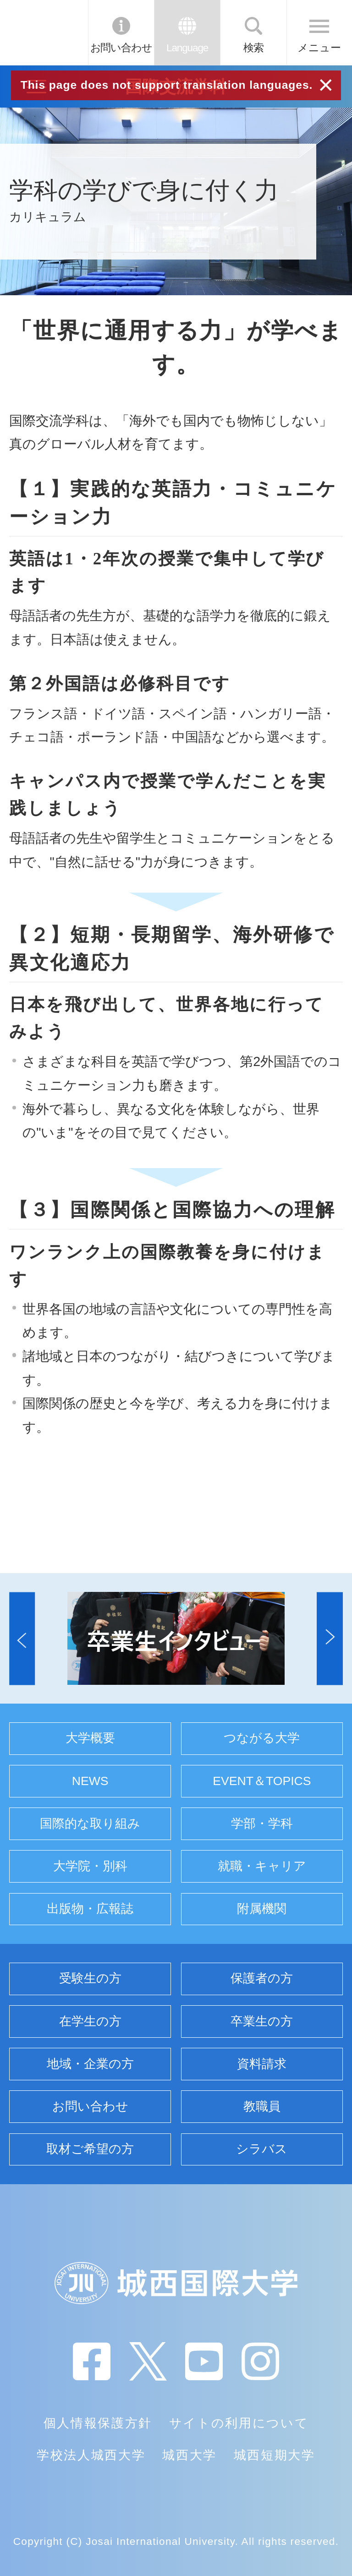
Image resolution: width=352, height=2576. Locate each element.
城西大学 (189, 2455)
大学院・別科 (90, 1866)
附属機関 (261, 1909)
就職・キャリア (262, 1866)
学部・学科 (262, 1823)
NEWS (90, 1781)
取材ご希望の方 (90, 2149)
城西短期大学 (274, 2455)
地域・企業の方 (90, 2064)
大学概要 (90, 1738)
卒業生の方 (262, 2021)
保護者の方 (262, 1978)
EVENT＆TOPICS (262, 1781)
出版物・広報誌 (90, 1909)
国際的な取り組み (90, 1823)
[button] (22, 1638)
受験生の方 (90, 1978)
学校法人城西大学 (91, 2455)
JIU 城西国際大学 (43, 32)
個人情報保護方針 (98, 2423)
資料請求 (261, 2064)
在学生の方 (90, 2021)
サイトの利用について (239, 2423)
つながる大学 (262, 1738)
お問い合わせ (121, 48)
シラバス (261, 2149)
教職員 (261, 2106)
